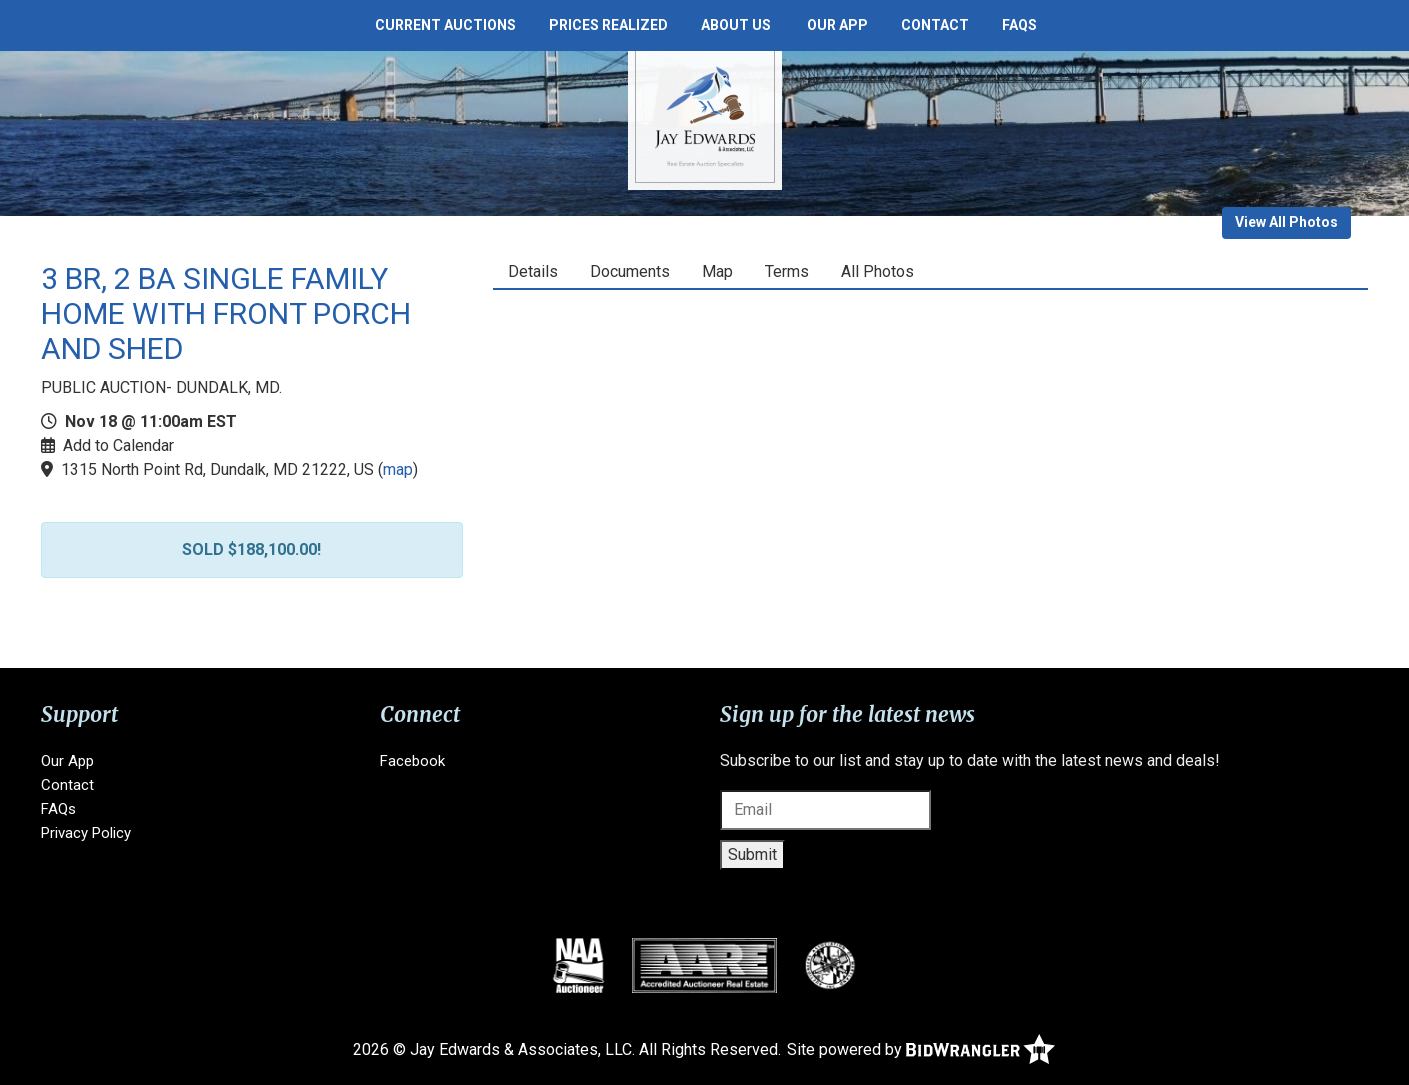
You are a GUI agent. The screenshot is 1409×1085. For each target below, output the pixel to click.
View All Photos (1286, 222)
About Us (736, 25)
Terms (787, 271)
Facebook (412, 761)
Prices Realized (608, 25)
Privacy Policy (86, 833)
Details (533, 271)
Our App (837, 25)
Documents (630, 271)
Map (717, 271)
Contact (935, 25)
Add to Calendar (118, 445)
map (398, 469)
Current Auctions (445, 25)
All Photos (877, 271)
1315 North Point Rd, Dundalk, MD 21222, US (217, 469)
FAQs (1019, 25)
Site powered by (921, 1049)
